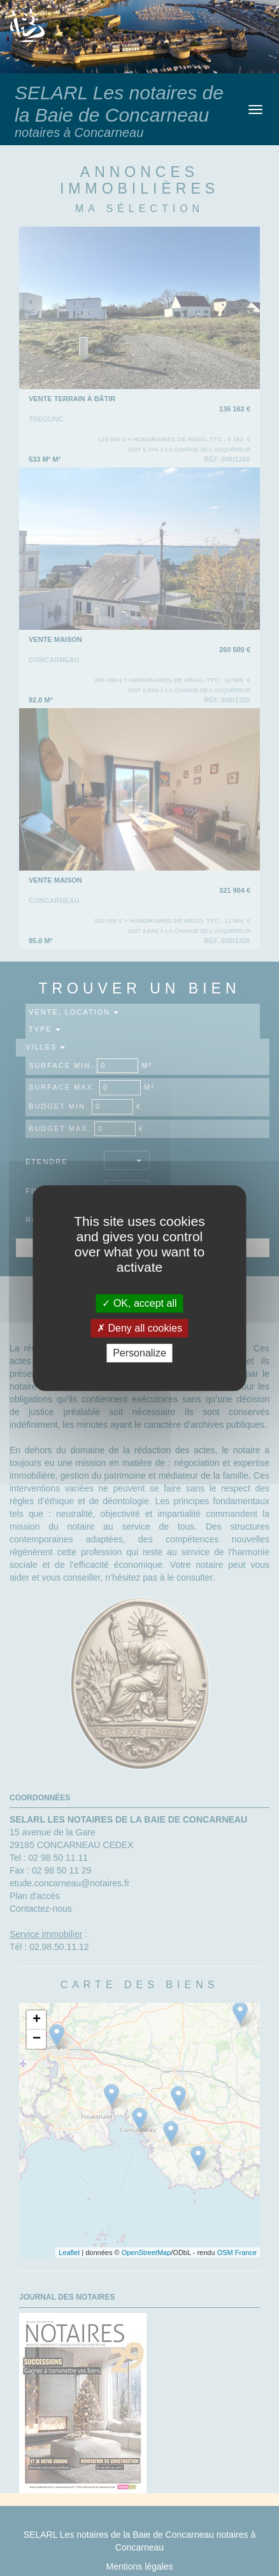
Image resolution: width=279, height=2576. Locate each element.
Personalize (139, 1353)
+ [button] (36, 2020)
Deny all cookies (139, 1328)
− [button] (36, 2039)
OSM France (237, 2252)
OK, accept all (139, 1303)
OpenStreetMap (146, 2252)
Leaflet (69, 2252)
